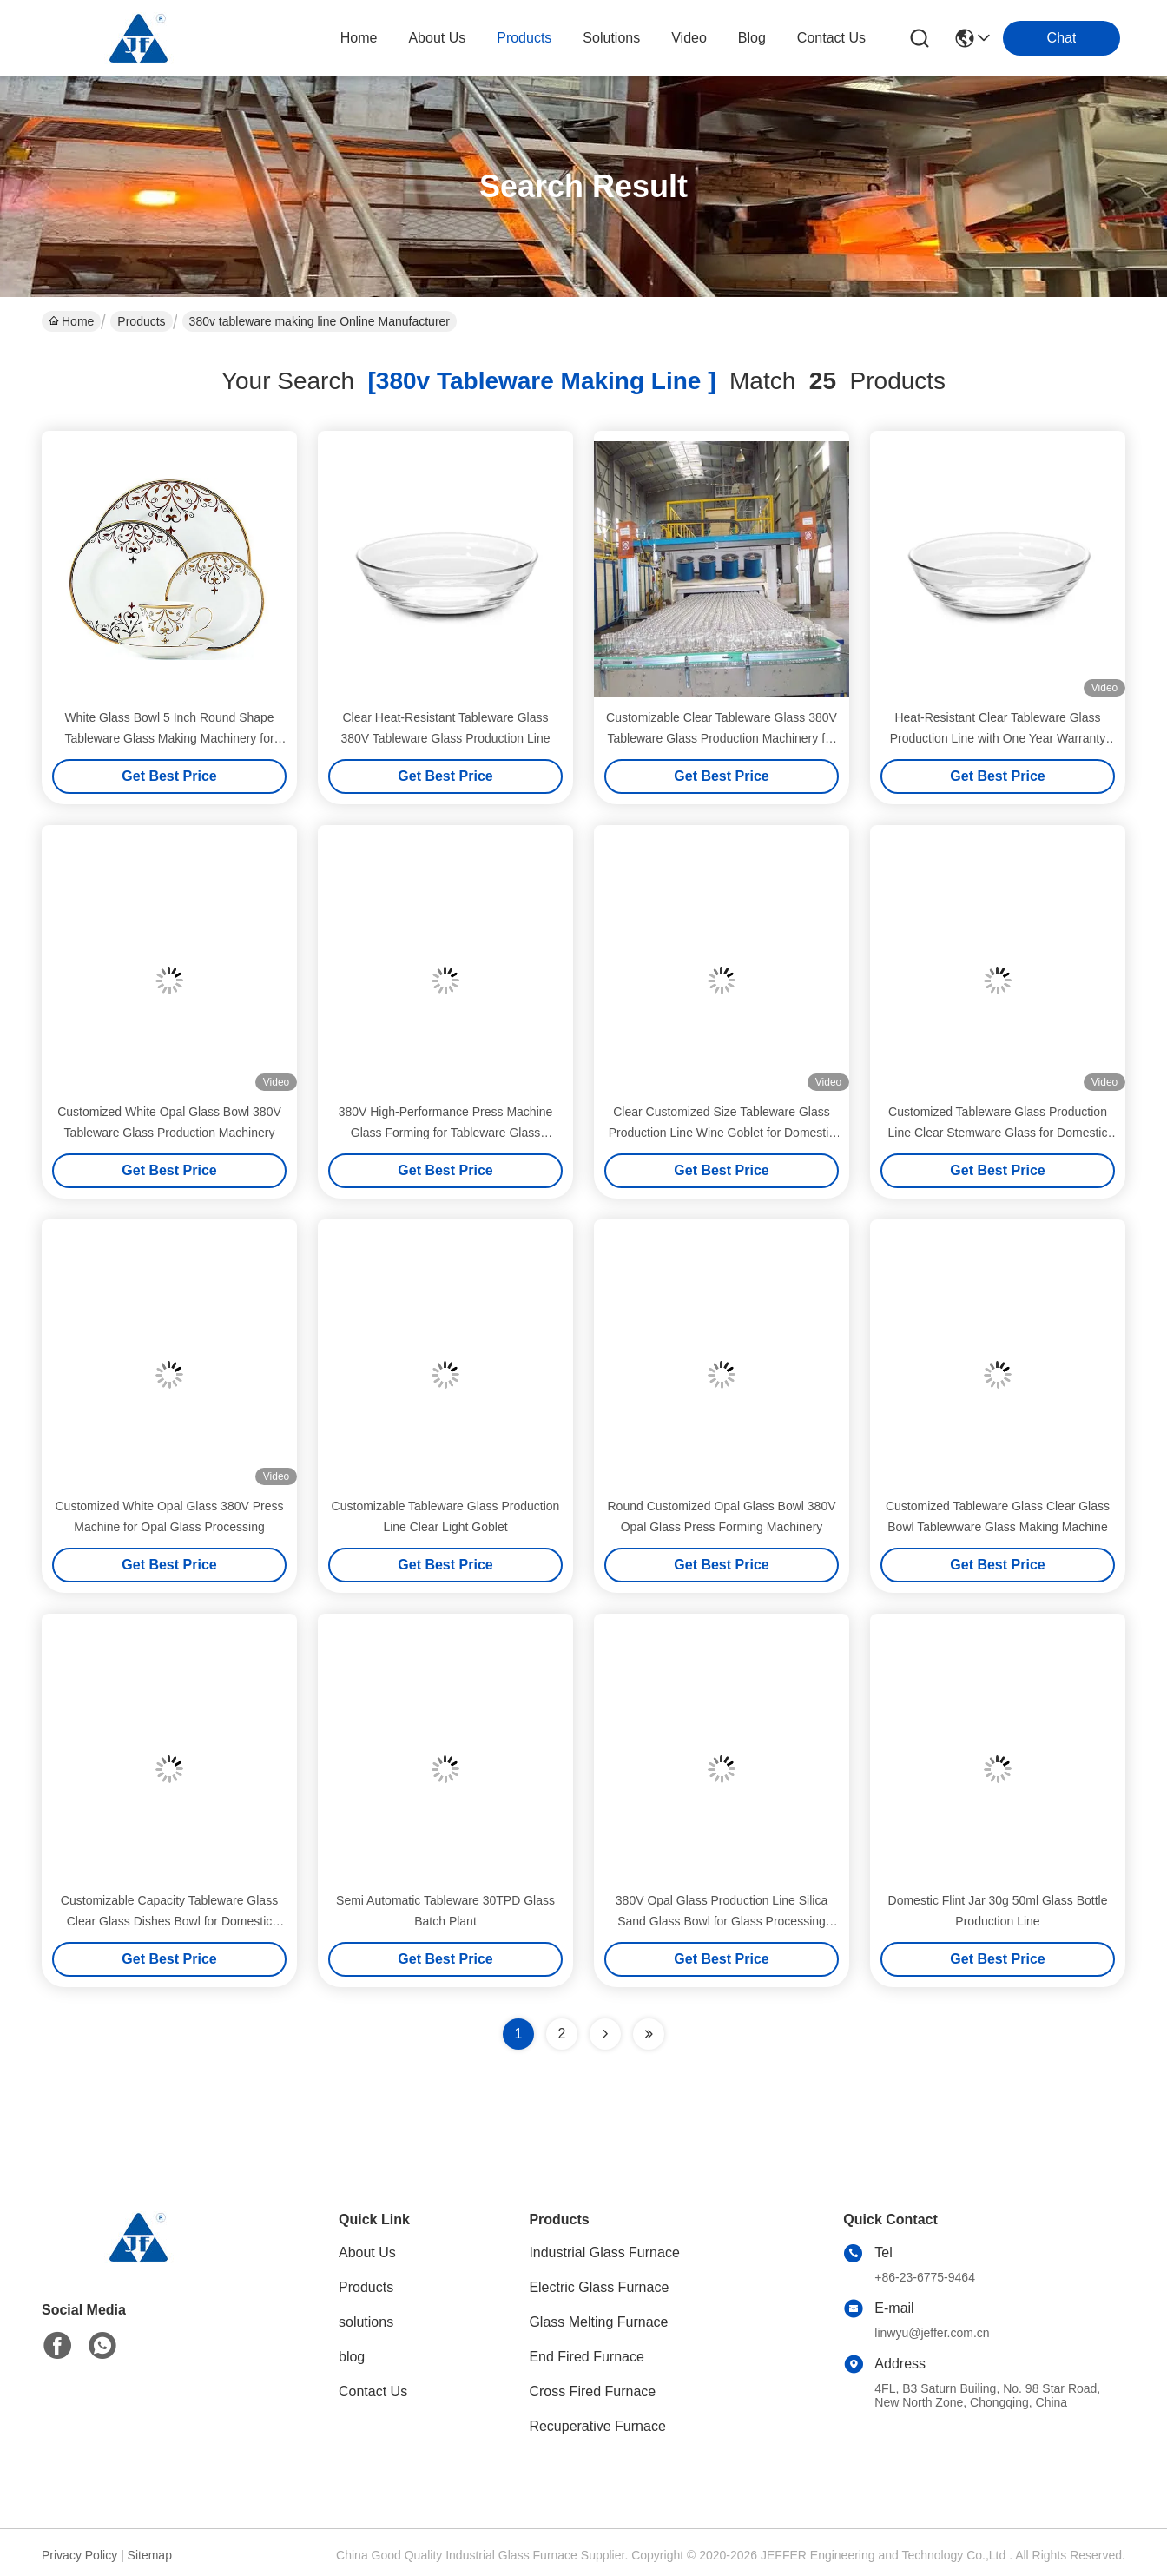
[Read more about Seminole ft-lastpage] (648, 2034)
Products (141, 321)
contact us (831, 37)
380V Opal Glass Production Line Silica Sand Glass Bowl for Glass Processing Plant (721, 1921)
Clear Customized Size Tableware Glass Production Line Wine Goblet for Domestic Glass (722, 1132)
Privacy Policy (79, 2555)
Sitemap (150, 2555)
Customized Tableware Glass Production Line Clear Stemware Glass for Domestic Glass (998, 1132)
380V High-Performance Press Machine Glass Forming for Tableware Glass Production (446, 1132)
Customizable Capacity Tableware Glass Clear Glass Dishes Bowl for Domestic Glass (169, 1921)
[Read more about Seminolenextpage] (605, 2034)
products (524, 37)
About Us (367, 2252)
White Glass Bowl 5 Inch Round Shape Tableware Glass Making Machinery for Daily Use (169, 738)
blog (752, 37)
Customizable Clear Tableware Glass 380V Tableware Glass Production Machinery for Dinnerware (721, 738)
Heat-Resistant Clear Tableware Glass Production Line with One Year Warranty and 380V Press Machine (998, 738)
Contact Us (373, 2391)
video (689, 37)
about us (436, 37)
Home (359, 37)
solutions (611, 37)
